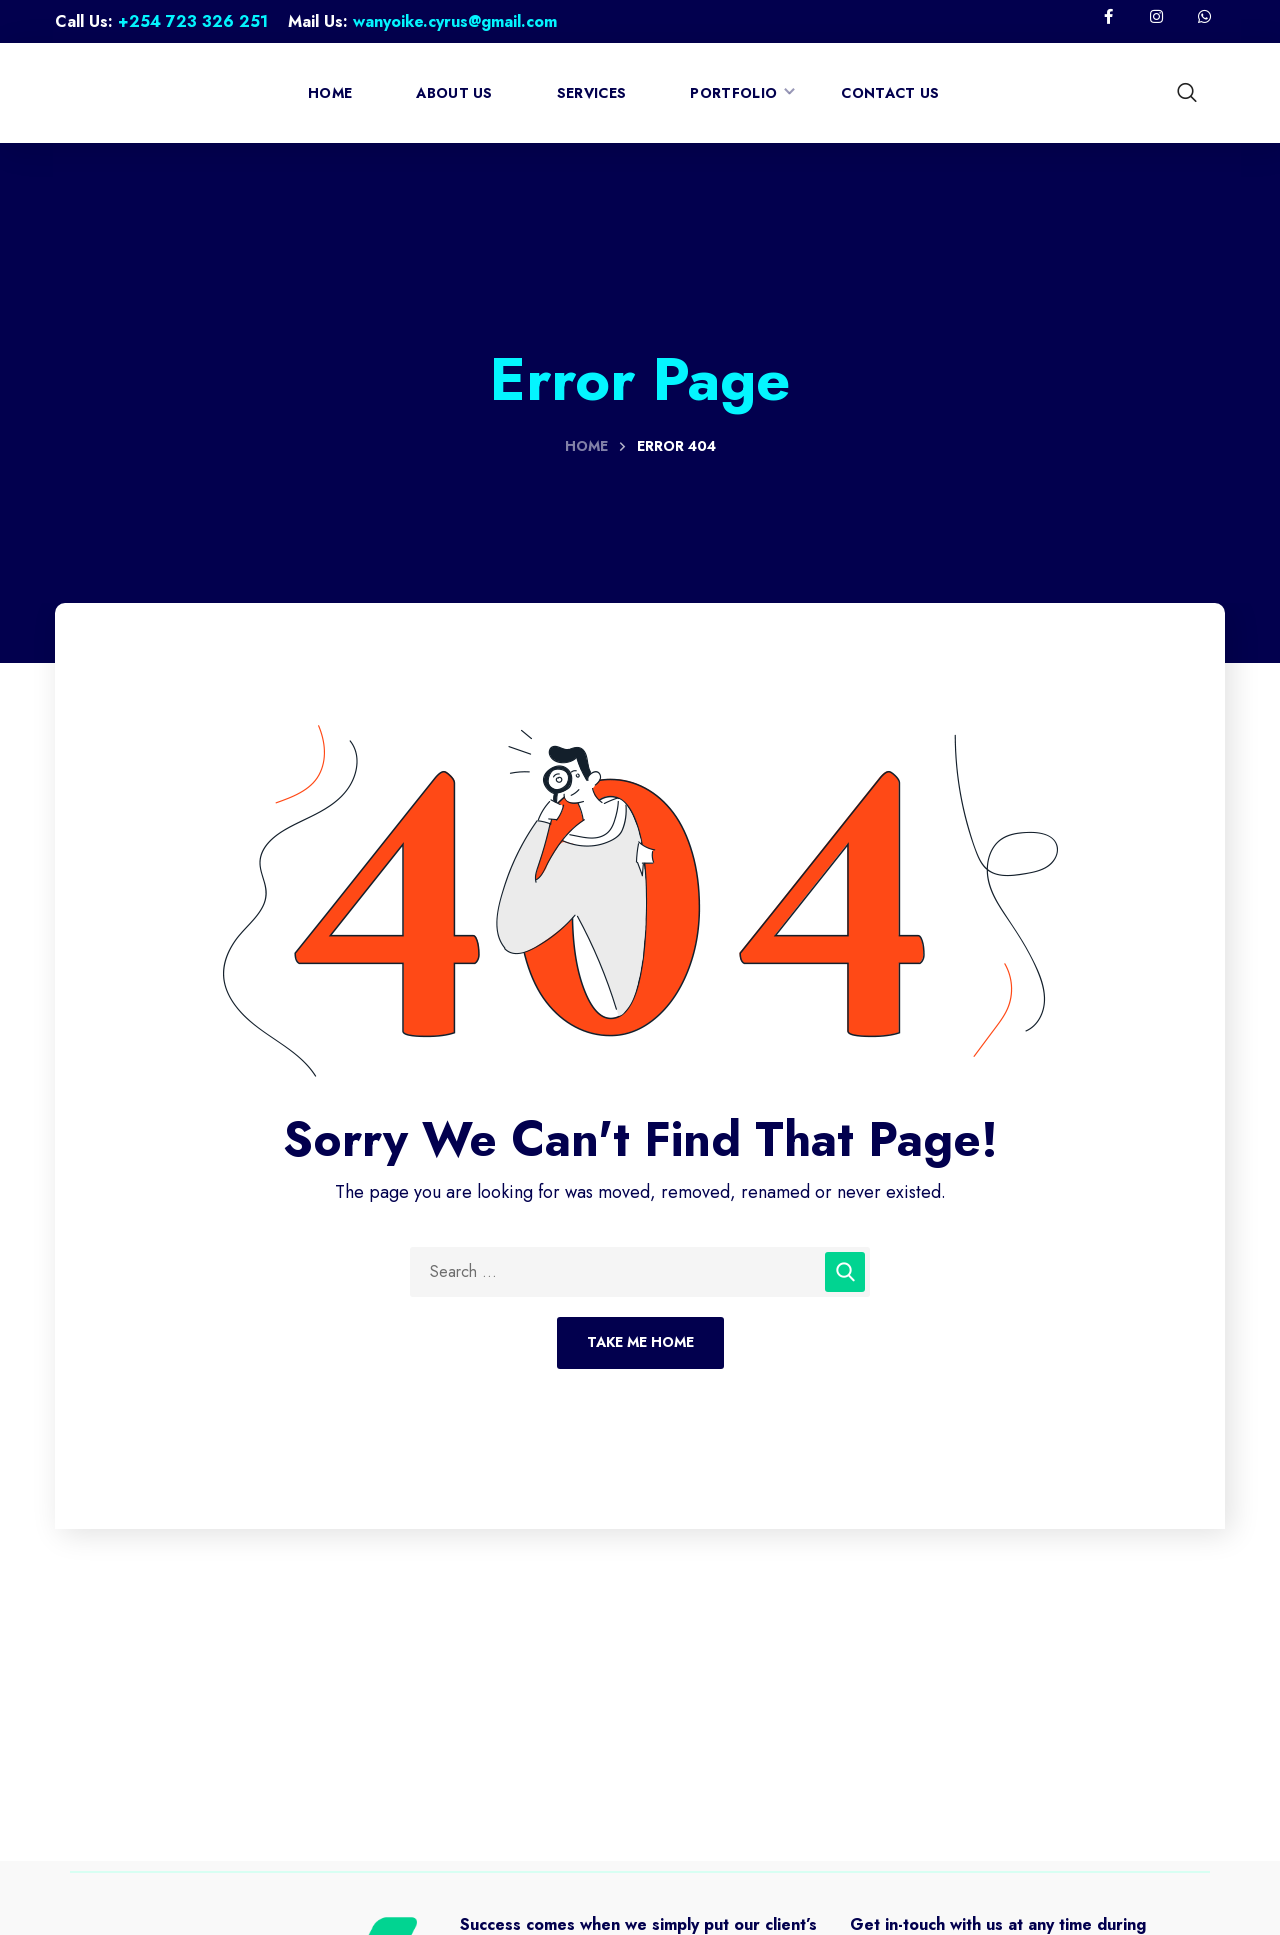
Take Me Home (640, 1342)
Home (586, 446)
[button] (1189, 93)
